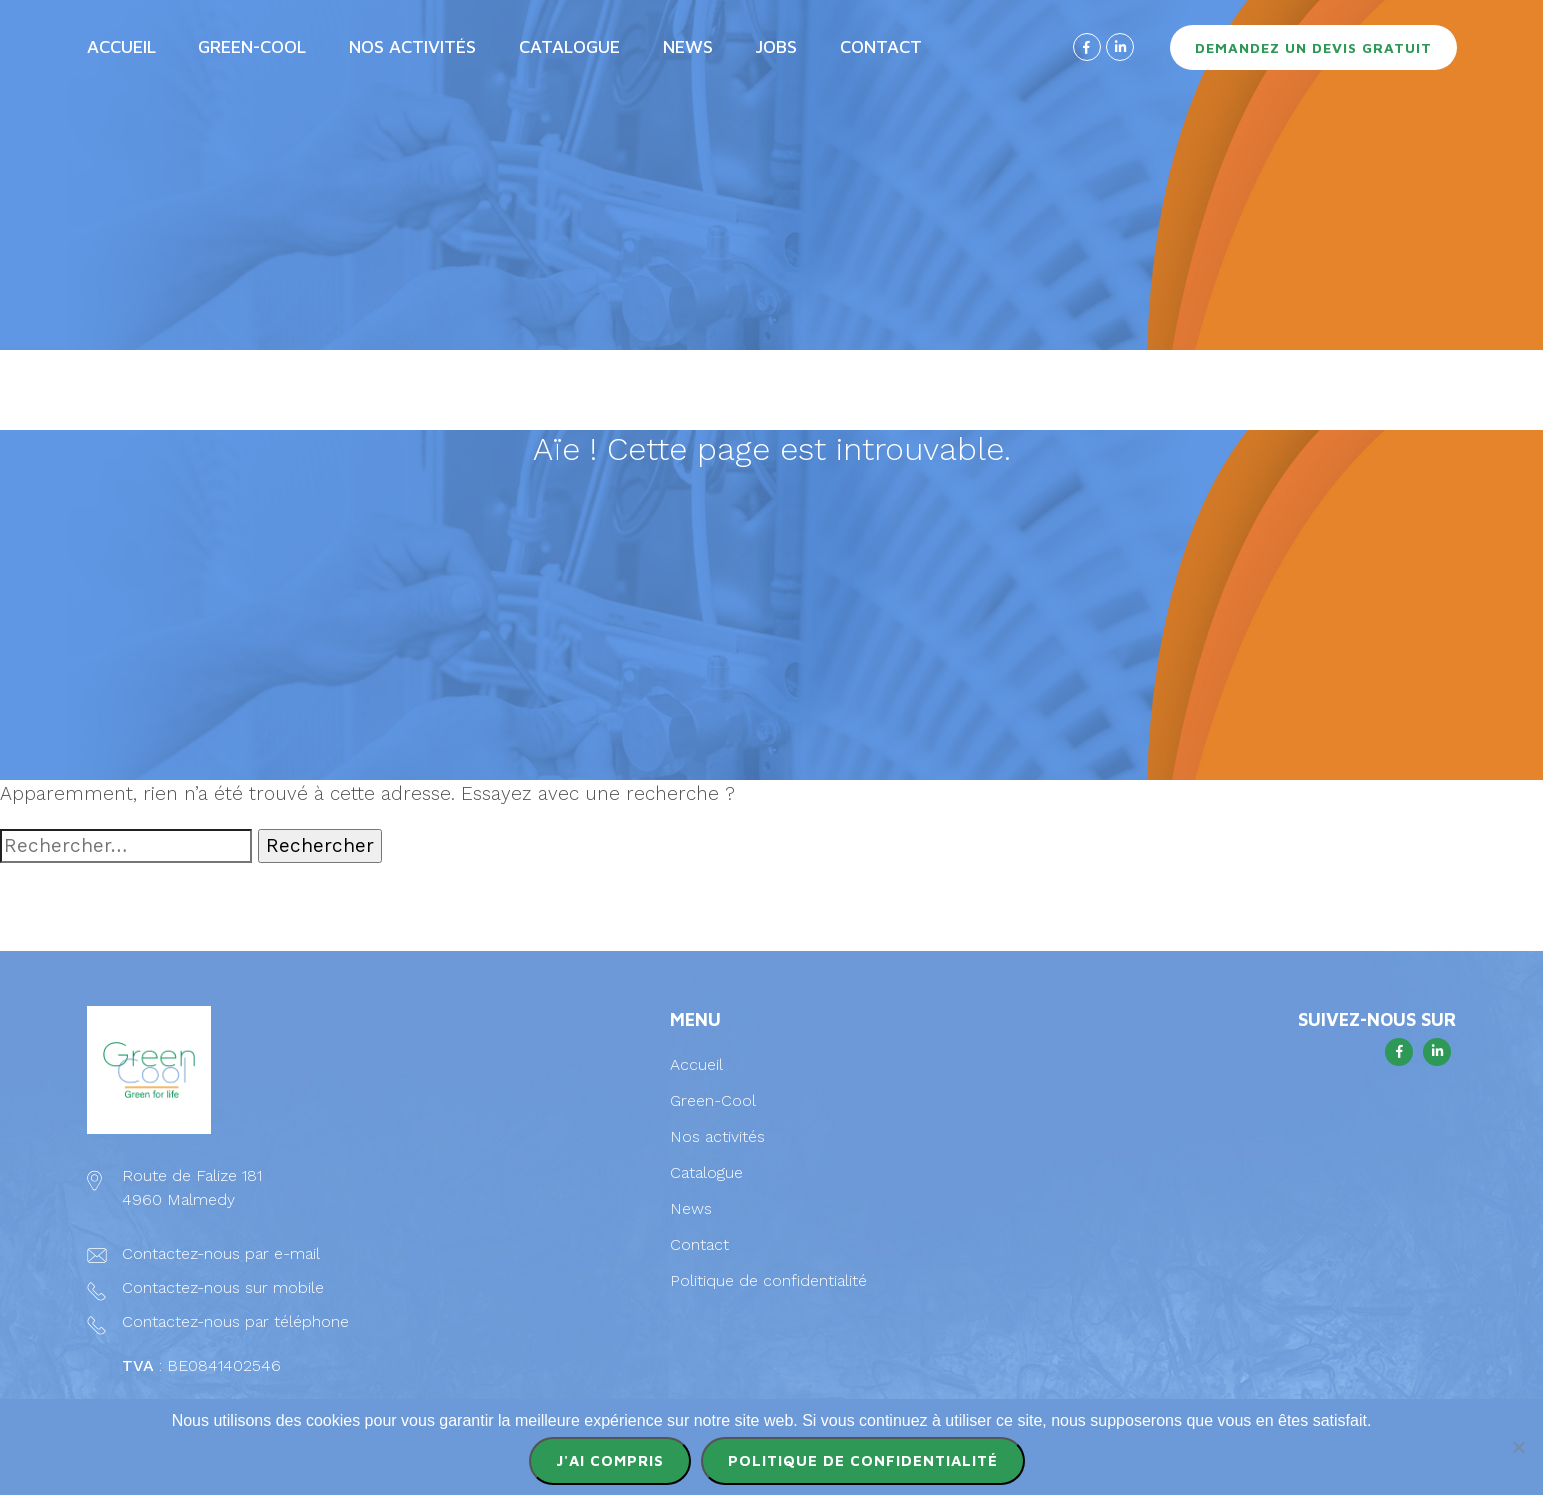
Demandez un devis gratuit (1313, 47)
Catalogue (569, 46)
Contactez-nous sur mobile (223, 1287)
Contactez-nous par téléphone (235, 1321)
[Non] (1518, 1447)
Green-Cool (252, 46)
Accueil (121, 46)
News (688, 46)
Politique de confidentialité (768, 1280)
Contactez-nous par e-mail (220, 1253)
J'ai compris (610, 1460)
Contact (881, 46)
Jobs (776, 46)
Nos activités (412, 46)
